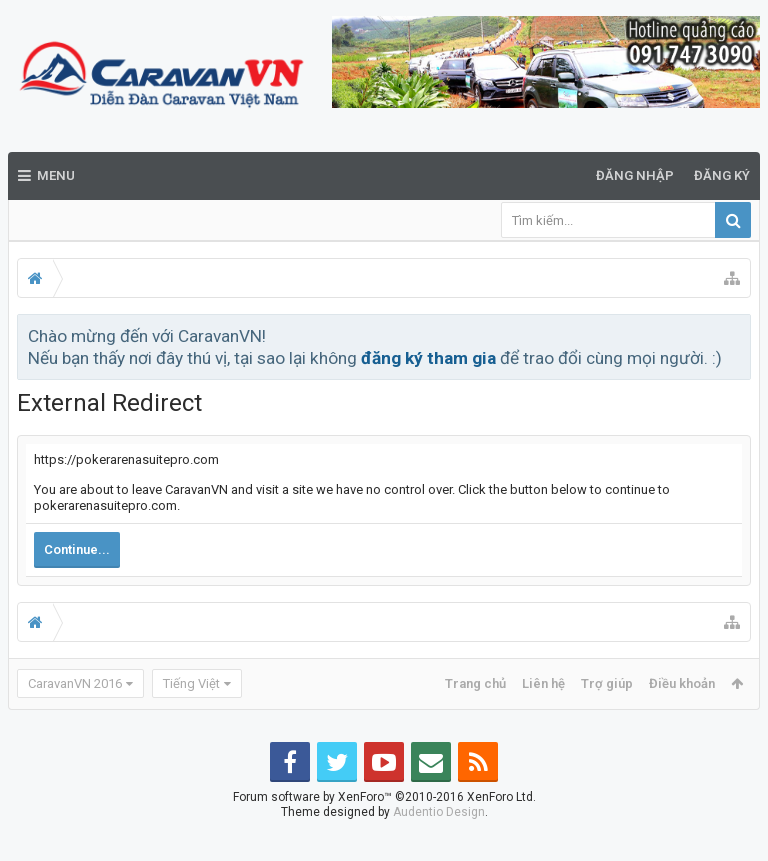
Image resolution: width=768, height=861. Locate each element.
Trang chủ (475, 683)
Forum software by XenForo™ (384, 829)
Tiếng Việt (191, 683)
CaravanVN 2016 (75, 683)
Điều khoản (682, 683)
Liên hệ (543, 683)
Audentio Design (439, 844)
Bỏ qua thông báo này (737, 335)
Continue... (77, 549)
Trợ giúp (607, 683)
